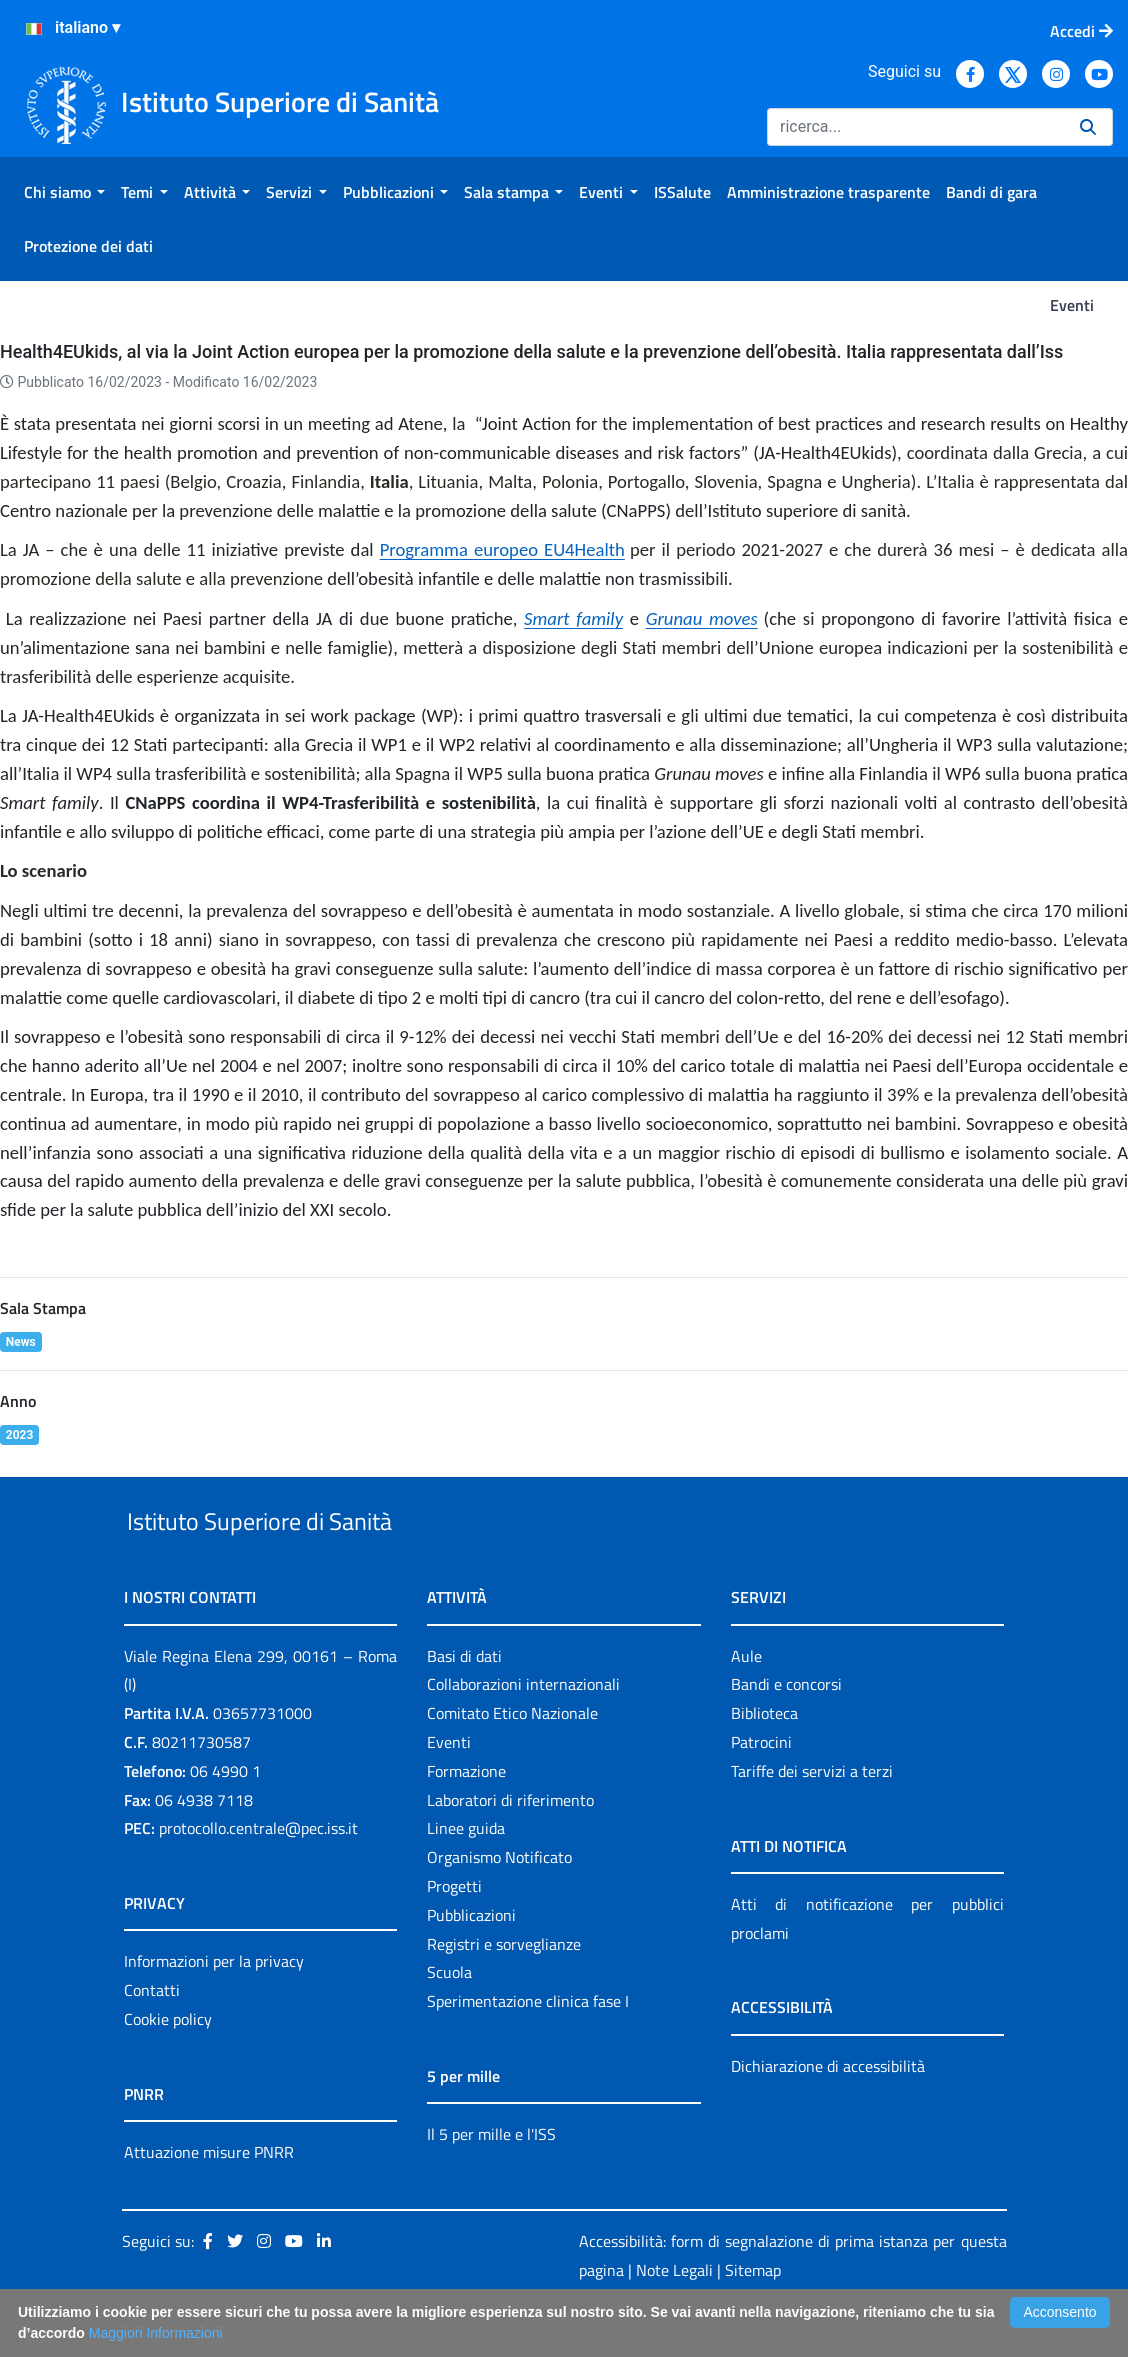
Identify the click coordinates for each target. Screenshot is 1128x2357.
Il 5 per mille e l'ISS (491, 2180)
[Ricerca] (915, 127)
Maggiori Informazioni (156, 2333)
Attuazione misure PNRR (209, 2198)
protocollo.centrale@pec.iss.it (258, 1875)
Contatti (152, 2036)
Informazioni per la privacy (214, 2008)
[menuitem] (64, 192)
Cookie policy (168, 2065)
